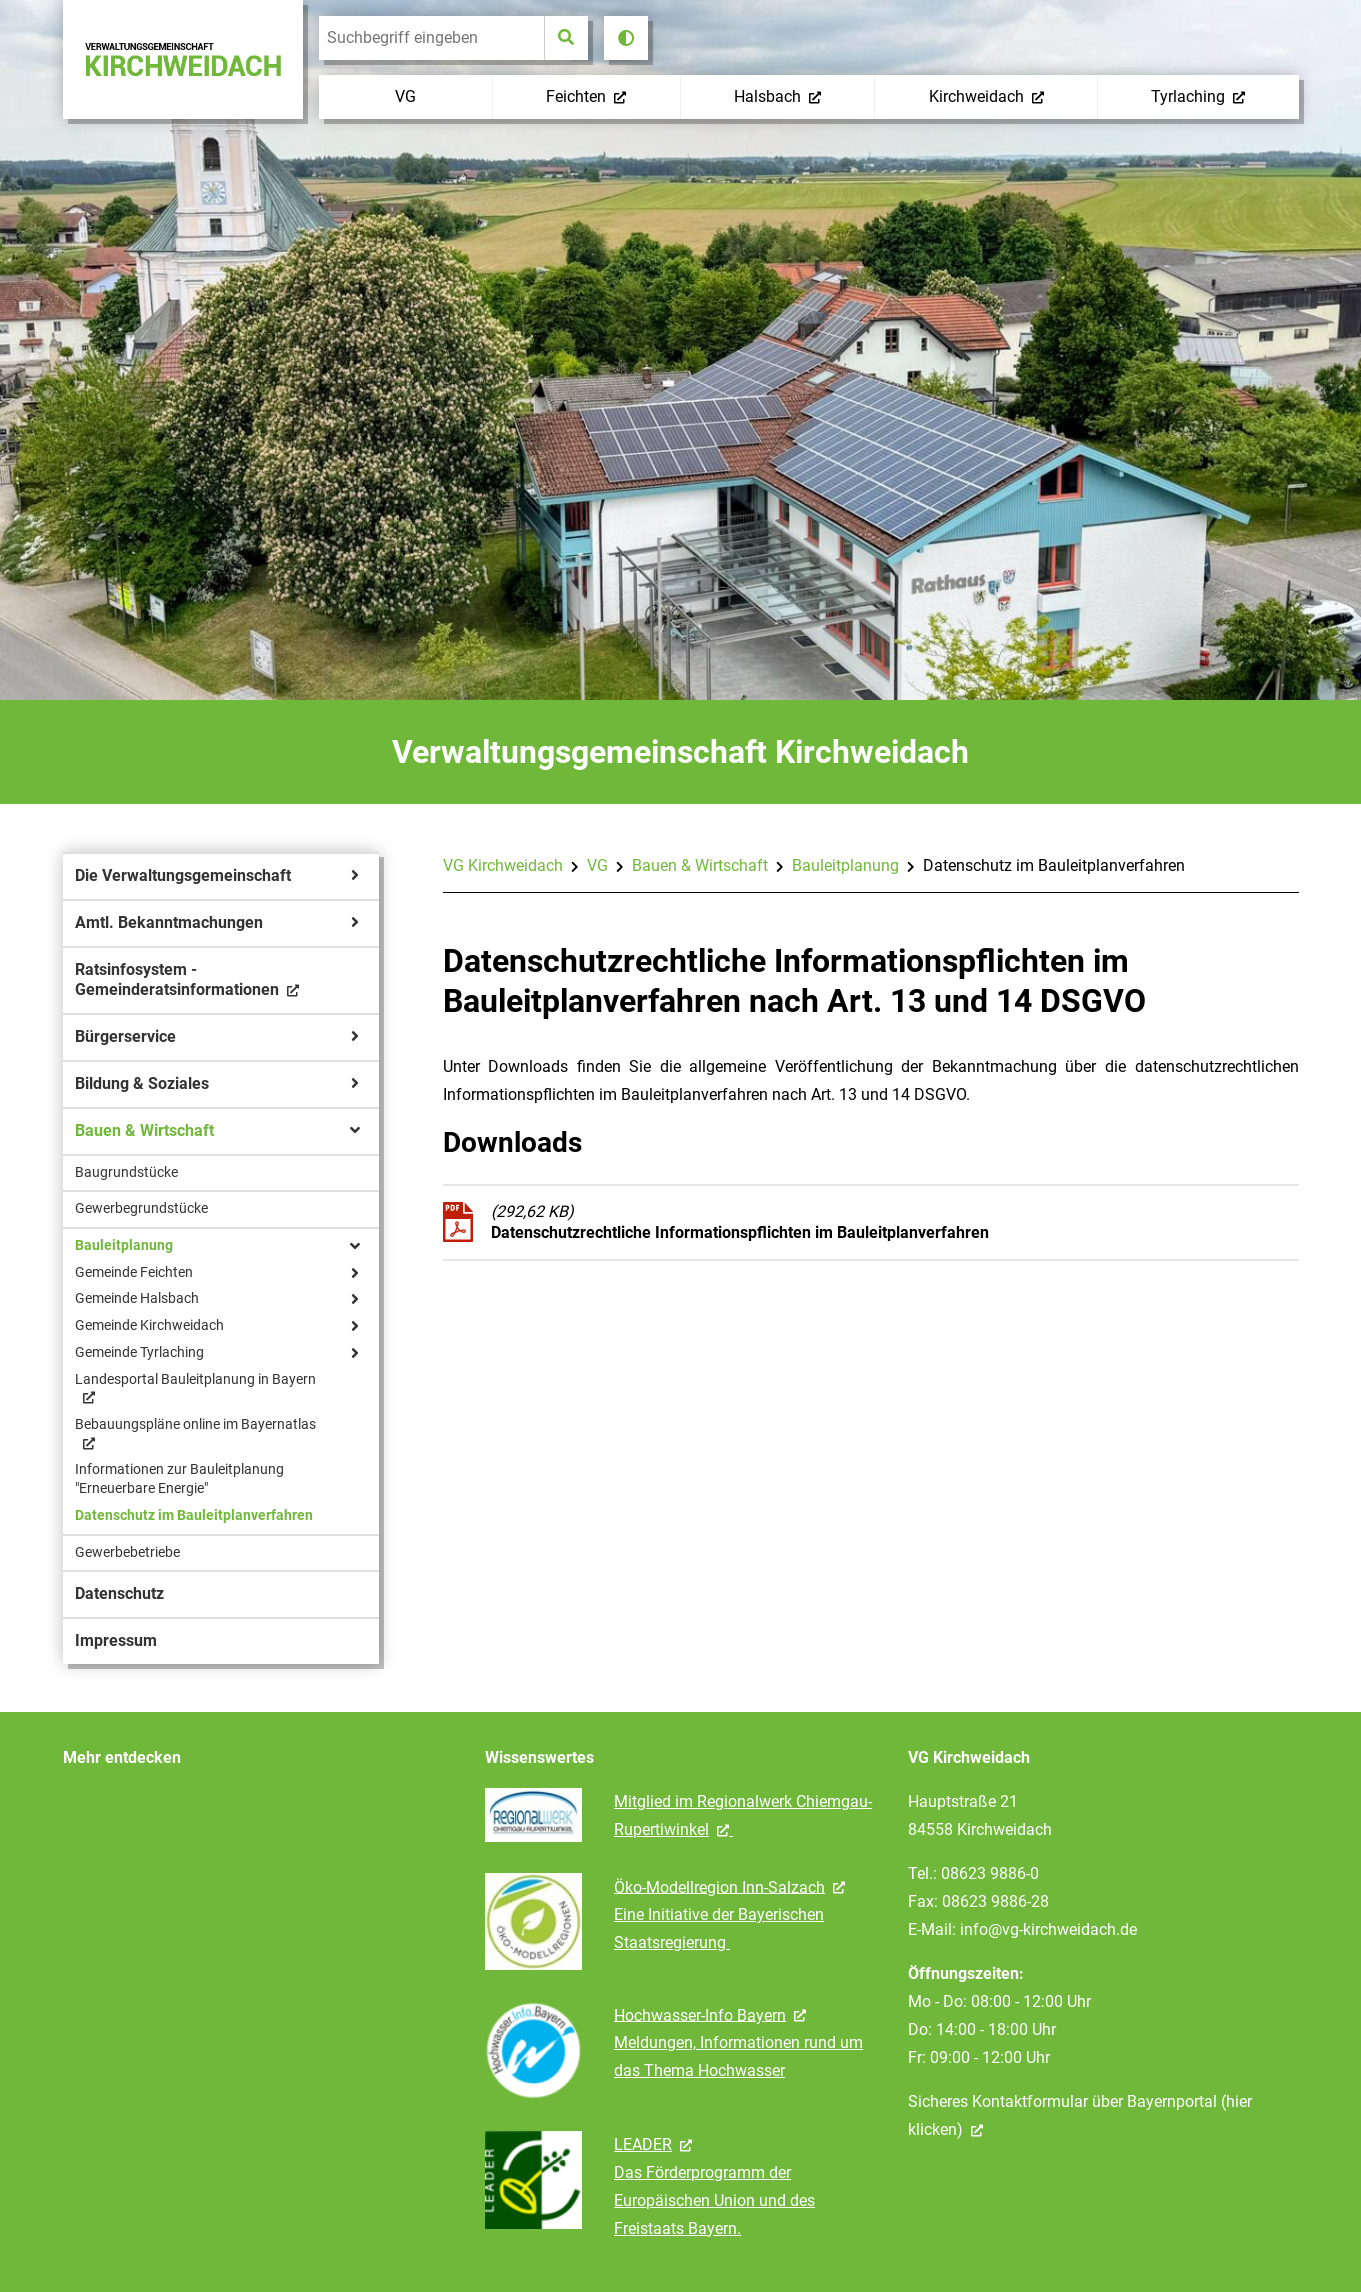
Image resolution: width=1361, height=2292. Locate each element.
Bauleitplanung (845, 865)
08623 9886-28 (995, 1901)
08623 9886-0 (990, 1873)
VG (597, 865)
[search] (431, 38)
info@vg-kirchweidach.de (1048, 1929)
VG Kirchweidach (503, 865)
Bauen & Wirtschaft (700, 865)
